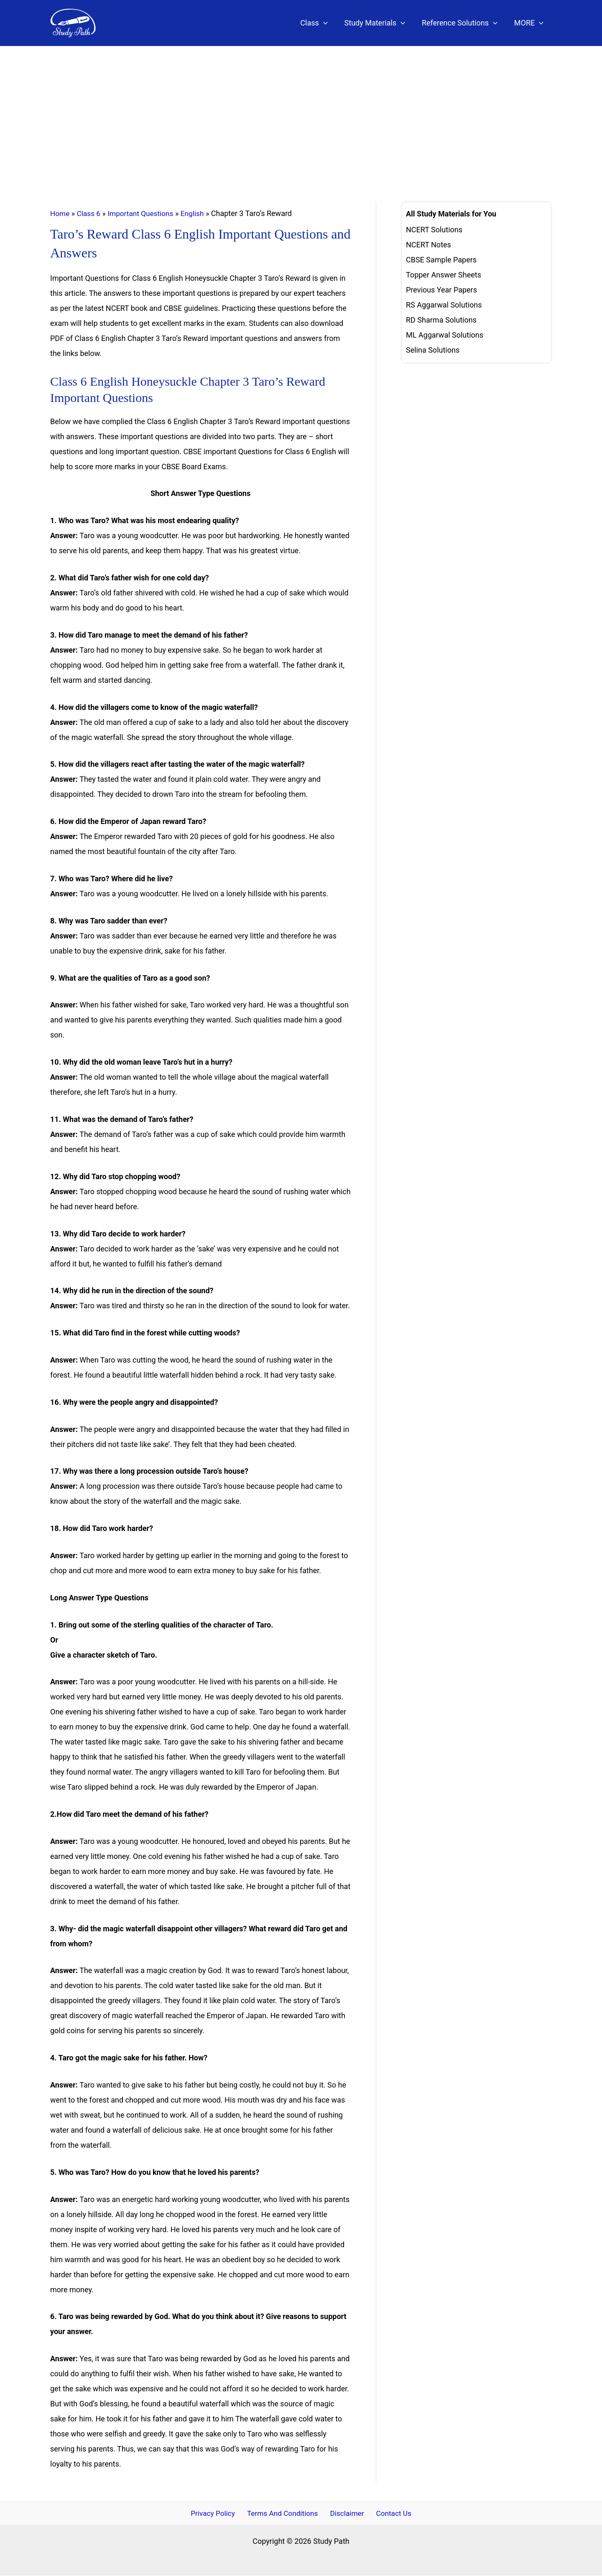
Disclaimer (347, 2513)
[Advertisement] (301, 109)
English (198, 213)
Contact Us (390, 2513)
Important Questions (144, 213)
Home (60, 213)
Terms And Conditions (284, 2513)
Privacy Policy (216, 2513)
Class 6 (90, 213)
